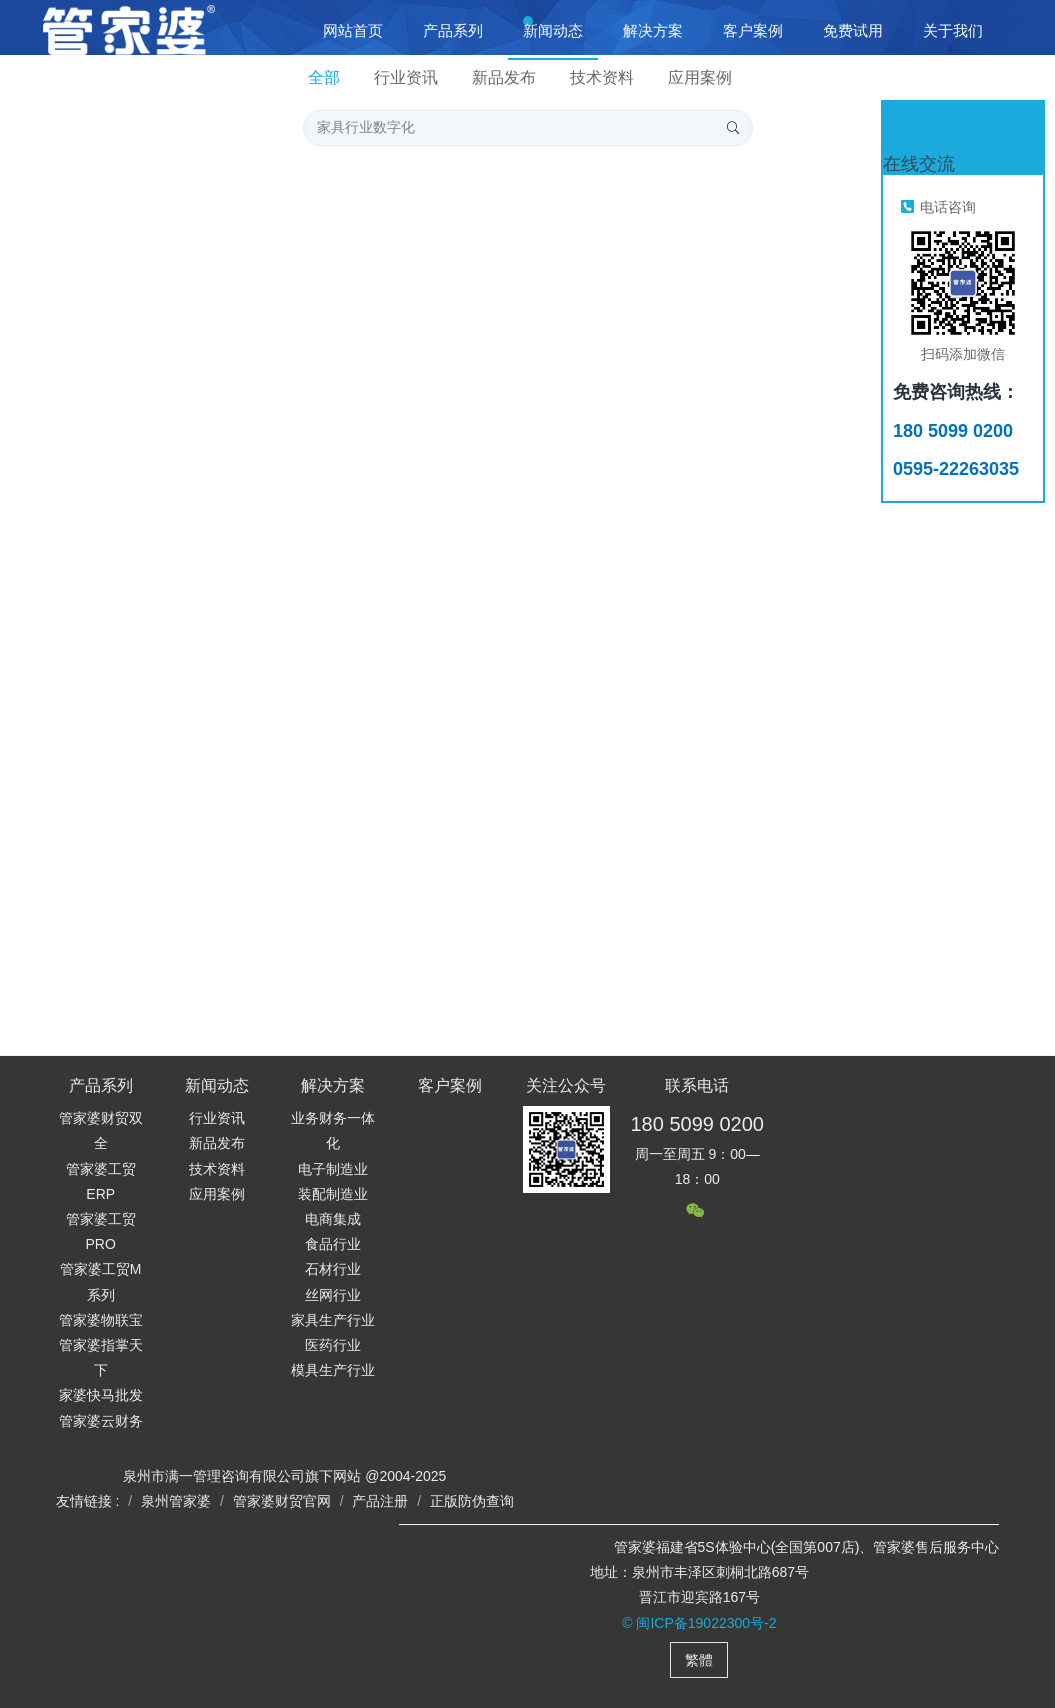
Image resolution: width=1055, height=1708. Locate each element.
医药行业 (333, 1345)
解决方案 (333, 1085)
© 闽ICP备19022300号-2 (699, 1623)
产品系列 (101, 1085)
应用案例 (700, 77)
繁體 (699, 1660)
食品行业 (333, 1244)
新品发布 (504, 77)
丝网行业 (333, 1295)
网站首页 (353, 30)
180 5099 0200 (696, 1124)
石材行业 (333, 1269)
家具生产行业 (333, 1320)
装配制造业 (333, 1194)
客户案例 (450, 1085)
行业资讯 (406, 77)
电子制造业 (333, 1169)
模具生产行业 (333, 1370)
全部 (324, 77)
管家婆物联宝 (101, 1320)
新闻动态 (217, 1085)
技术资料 (602, 77)
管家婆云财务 (101, 1421)
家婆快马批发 (101, 1395)
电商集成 (333, 1219)
